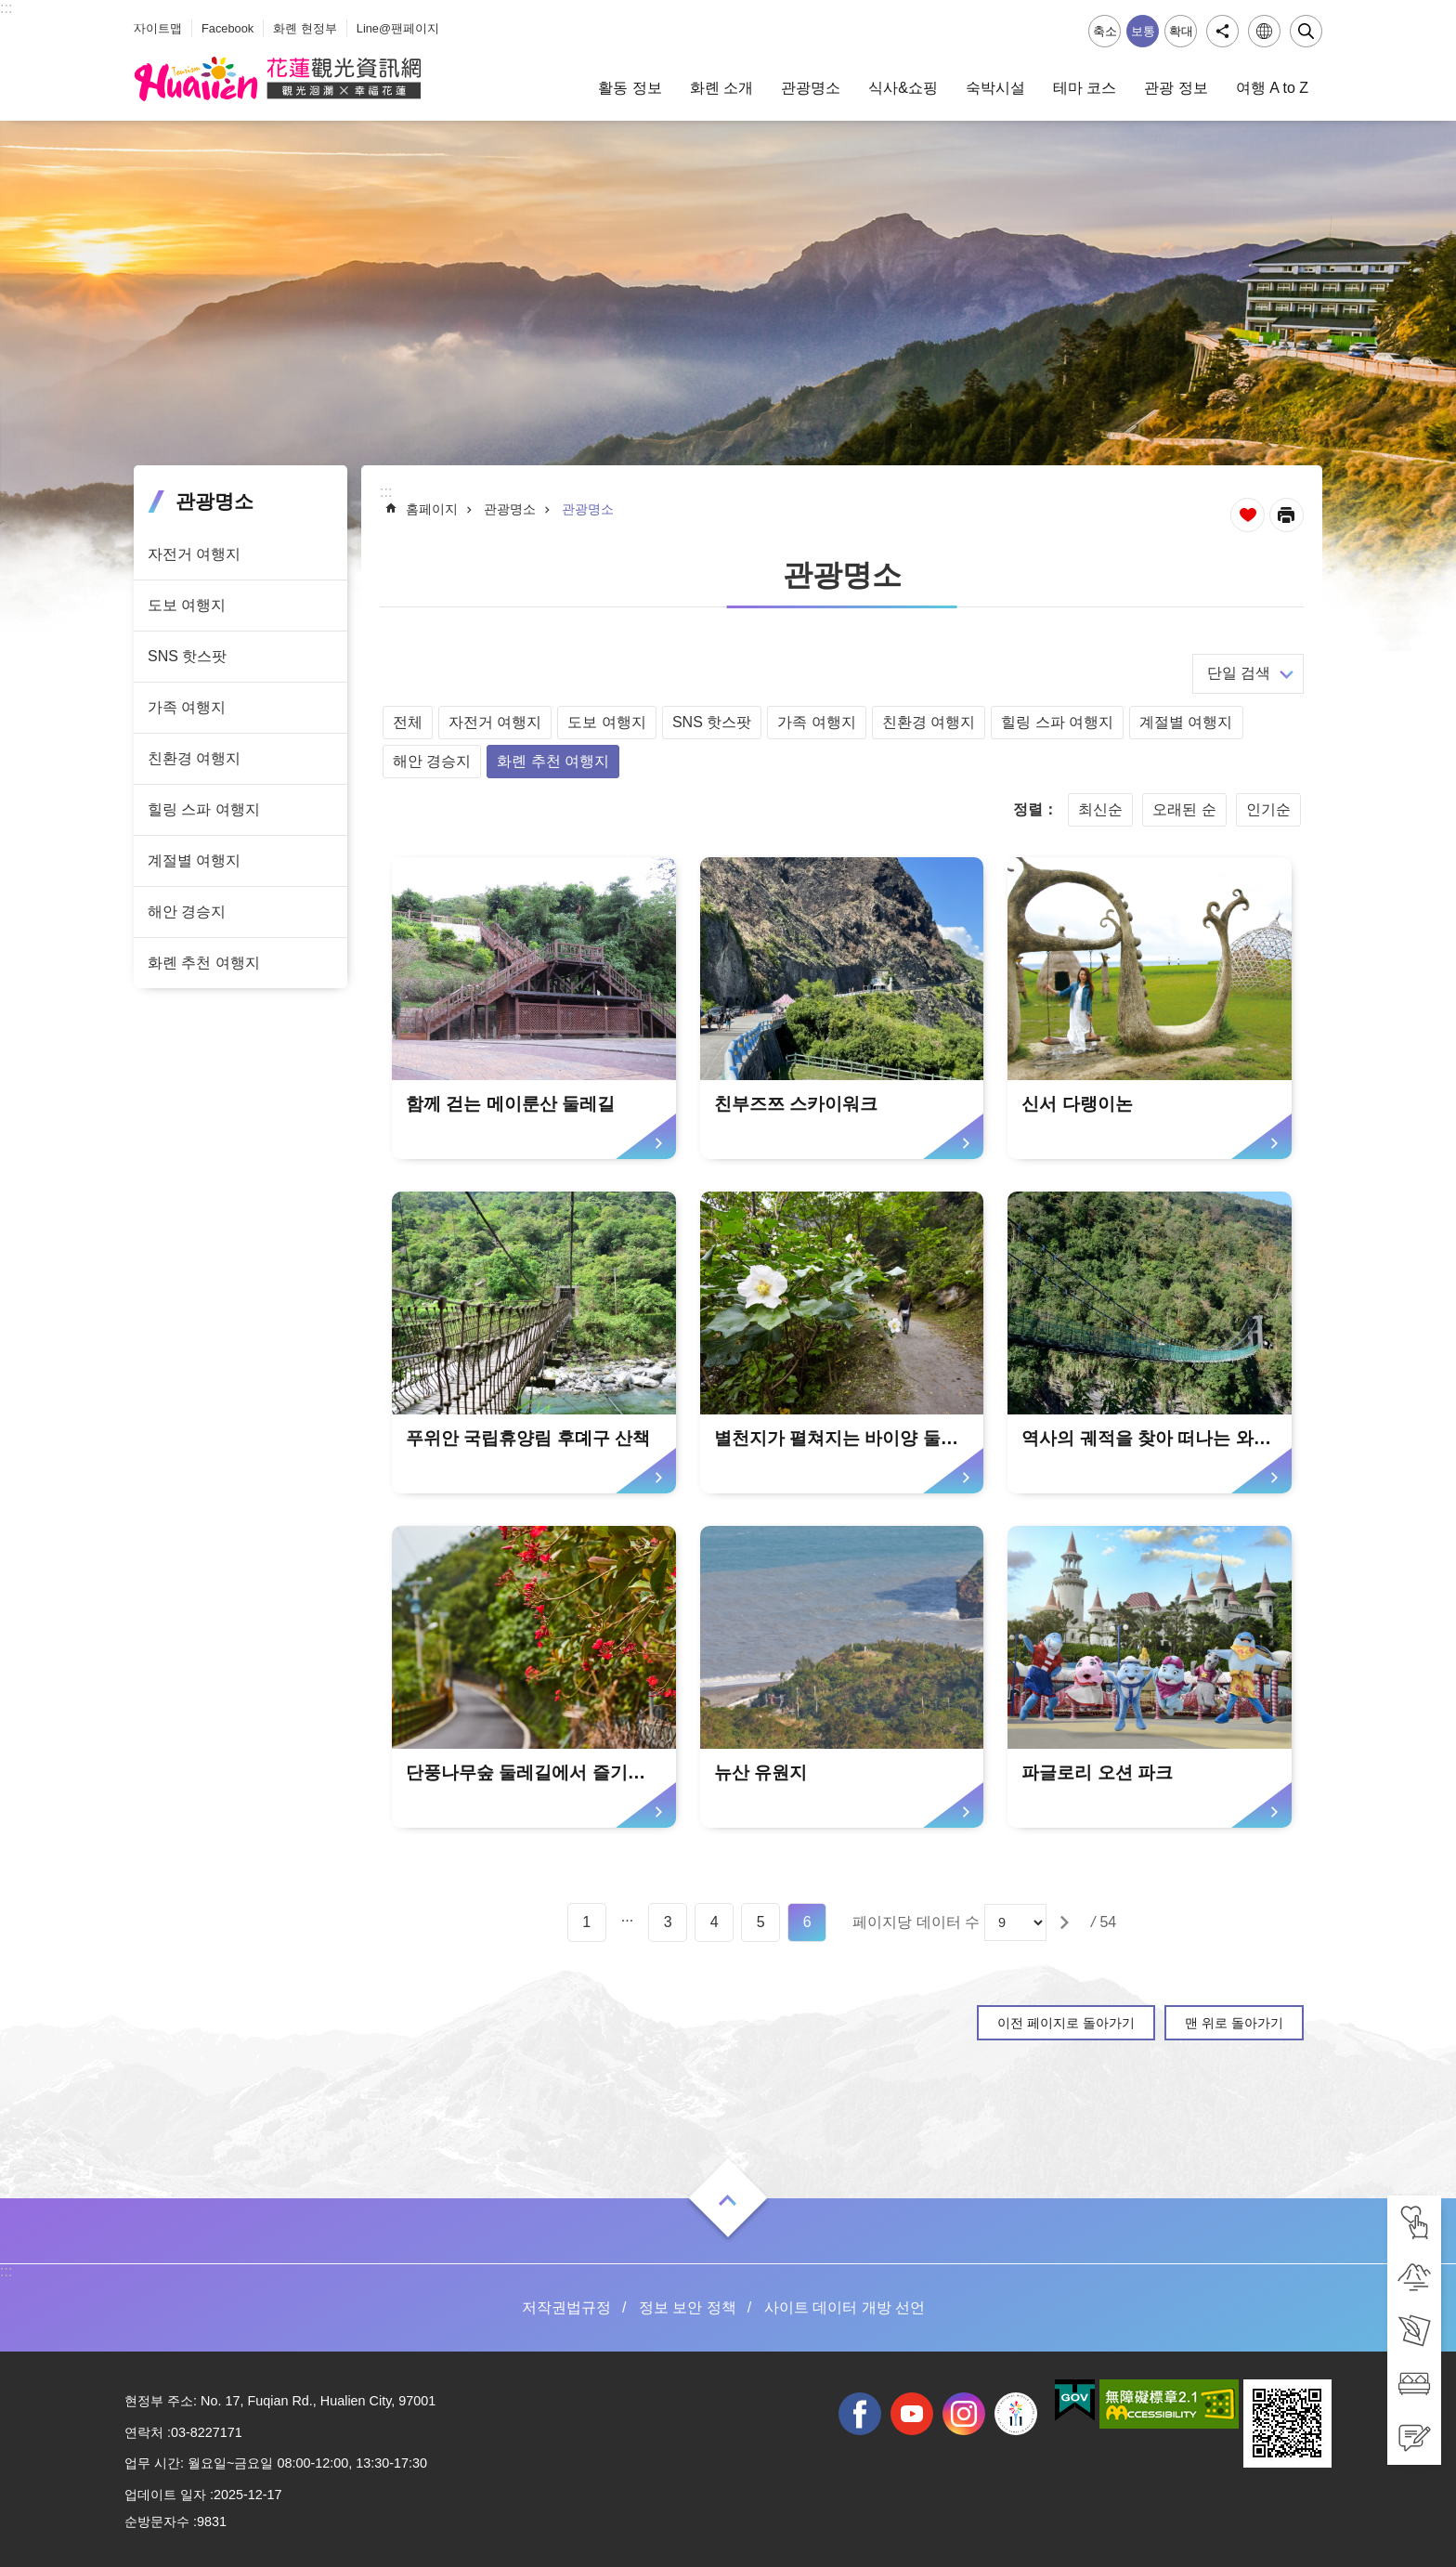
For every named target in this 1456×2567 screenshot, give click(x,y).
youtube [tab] (911, 2413)
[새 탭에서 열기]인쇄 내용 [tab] (1286, 515)
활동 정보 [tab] (629, 88)
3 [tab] (668, 1922)
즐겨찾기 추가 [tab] (1247, 515)
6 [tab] (807, 1922)
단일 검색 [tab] (1238, 673)
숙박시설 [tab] (995, 88)
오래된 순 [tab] (1184, 809)
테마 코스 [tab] (1084, 88)
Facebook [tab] (228, 28)
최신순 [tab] (1100, 809)
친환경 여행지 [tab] (194, 758)
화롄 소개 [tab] (721, 88)
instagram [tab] (963, 2413)
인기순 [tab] (1268, 809)
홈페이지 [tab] (432, 509)
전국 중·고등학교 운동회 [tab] (1015, 2413)
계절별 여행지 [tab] (194, 860)
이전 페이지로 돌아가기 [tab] (1066, 2022)
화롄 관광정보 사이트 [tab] (278, 79)
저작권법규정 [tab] (566, 2307)
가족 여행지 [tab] (187, 707)
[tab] (1414, 2222)
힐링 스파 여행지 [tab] (204, 809)
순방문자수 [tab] (156, 2521)
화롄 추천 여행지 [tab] (204, 963)
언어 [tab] (1264, 31)
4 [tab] (714, 1922)
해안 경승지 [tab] (187, 911)
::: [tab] (6, 8)
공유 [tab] (1222, 31)
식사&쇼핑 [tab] (903, 88)
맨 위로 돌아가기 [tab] (1234, 2022)
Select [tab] (9, 9)
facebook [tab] (859, 2413)
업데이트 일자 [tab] (165, 2494)
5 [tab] (761, 1922)
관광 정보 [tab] (1175, 88)
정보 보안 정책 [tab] (687, 2307)
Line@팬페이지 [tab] (398, 28)
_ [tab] (138, 17)
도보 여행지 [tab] (187, 605)
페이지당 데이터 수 (916, 1922)
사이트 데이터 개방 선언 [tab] (844, 2307)
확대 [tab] (1181, 31)
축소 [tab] (1105, 31)
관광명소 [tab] (810, 88)
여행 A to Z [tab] (1272, 88)
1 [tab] (586, 1922)
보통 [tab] (1143, 31)
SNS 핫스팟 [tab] (187, 656)
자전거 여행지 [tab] (194, 554)
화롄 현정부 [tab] (305, 28)
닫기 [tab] (1306, 31)
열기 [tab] (728, 2200)
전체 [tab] (407, 722)
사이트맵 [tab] (158, 28)
